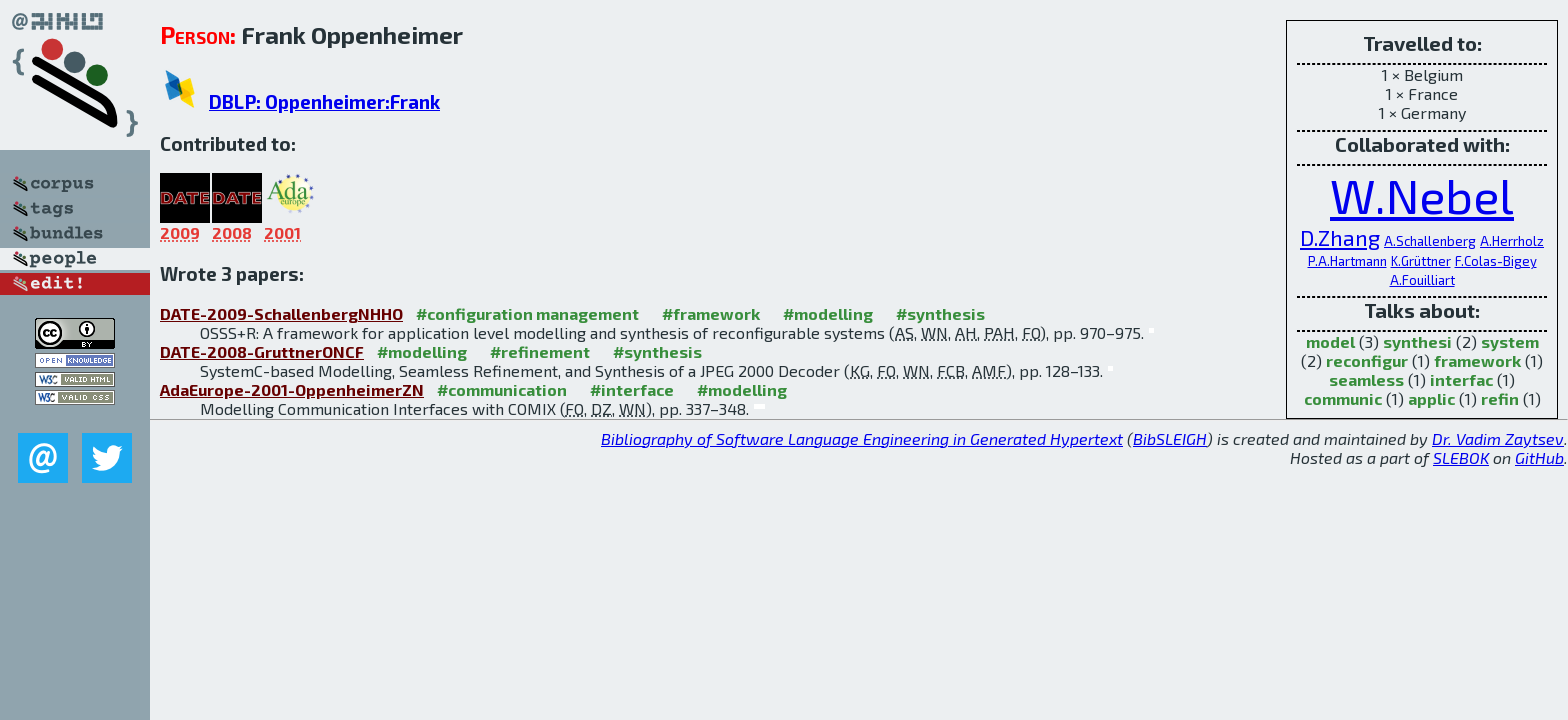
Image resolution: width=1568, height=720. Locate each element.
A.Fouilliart (1422, 280)
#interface (632, 389)
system (1510, 341)
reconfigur (1367, 360)
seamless (1366, 379)
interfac (1461, 379)
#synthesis (940, 313)
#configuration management (527, 313)
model (1330, 341)
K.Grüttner (1421, 261)
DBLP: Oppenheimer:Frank (324, 101)
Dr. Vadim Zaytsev (1498, 438)
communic (1343, 398)
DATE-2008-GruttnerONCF (262, 351)
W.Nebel (1422, 195)
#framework (711, 313)
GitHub (1539, 457)
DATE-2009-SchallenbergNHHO (281, 313)
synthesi (1417, 341)
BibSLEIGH (1170, 438)
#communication (502, 389)
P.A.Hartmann (1347, 261)
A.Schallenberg (1430, 241)
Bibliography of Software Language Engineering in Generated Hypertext (862, 438)
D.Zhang (1340, 237)
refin (1500, 398)
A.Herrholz (1512, 241)
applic (1431, 398)
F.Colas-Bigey (1496, 261)
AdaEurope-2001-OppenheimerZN (292, 389)
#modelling (828, 313)
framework (1477, 360)
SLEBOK (1461, 457)
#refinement (540, 351)
